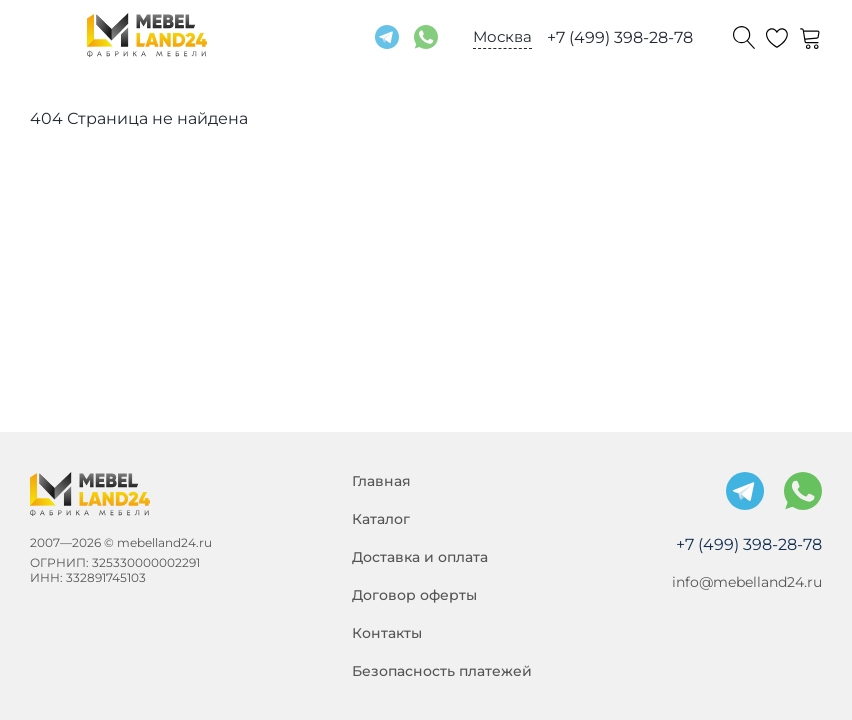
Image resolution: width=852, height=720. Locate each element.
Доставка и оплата (420, 557)
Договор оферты (414, 595)
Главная (381, 481)
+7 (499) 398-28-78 (620, 37)
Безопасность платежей (442, 671)
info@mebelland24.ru (747, 582)
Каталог (381, 519)
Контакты (387, 633)
